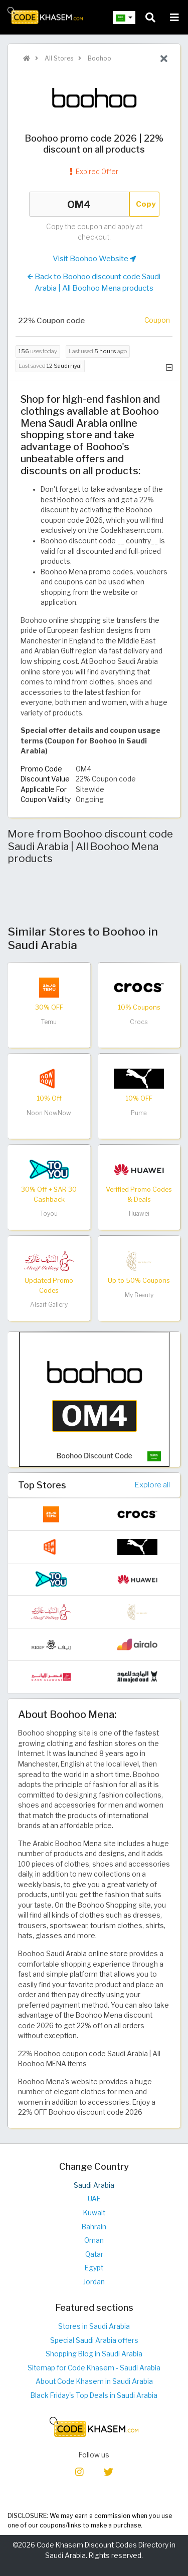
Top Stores (42, 1484)
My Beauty (139, 1295)
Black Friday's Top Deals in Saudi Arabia (94, 2395)
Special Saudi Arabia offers (94, 2340)
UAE (94, 2199)
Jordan (94, 2282)
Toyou (49, 1213)
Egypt (94, 2268)
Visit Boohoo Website (94, 259)
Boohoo (98, 58)
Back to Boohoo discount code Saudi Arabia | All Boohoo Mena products (94, 282)
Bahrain (94, 2227)
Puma (139, 1113)
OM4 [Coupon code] (79, 204)
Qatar (94, 2254)
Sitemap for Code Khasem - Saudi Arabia (94, 2368)
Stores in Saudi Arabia (94, 2326)
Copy (146, 204)
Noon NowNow (49, 1113)
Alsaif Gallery (49, 1304)
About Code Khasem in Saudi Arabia (94, 2381)
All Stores (58, 58)
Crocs (139, 1022)
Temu (49, 1022)
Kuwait (94, 2213)
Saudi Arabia (94, 2185)
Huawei (139, 1213)
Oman (94, 2240)
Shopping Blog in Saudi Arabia (94, 2354)
